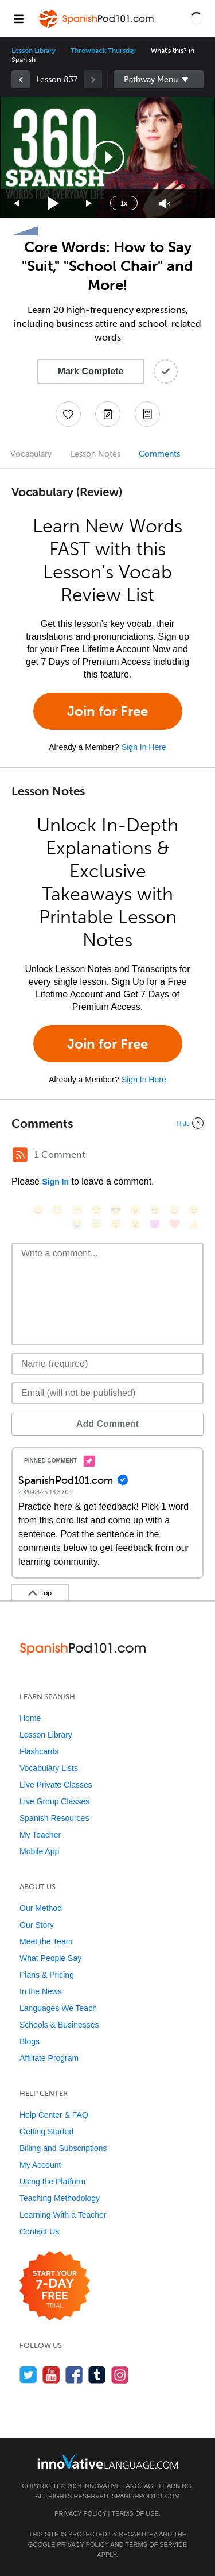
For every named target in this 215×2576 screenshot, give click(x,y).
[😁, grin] (77, 1210)
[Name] (107, 1364)
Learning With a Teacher (63, 2214)
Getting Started (46, 2131)
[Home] (97, 27)
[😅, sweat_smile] (174, 1210)
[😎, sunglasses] (116, 1210)
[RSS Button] (20, 1154)
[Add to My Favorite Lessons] (68, 414)
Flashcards (38, 1751)
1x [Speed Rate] (123, 203)
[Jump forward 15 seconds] (89, 203)
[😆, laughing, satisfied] (155, 1210)
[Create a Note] (107, 414)
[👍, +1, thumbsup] (194, 1224)
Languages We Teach (58, 2008)
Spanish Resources (54, 1818)
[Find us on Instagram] (120, 2375)
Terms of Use (135, 2513)
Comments (159, 454)
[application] (107, 157)
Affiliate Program (49, 2058)
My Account (40, 2164)
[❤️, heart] (174, 1224)
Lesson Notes (95, 454)
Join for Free (107, 711)
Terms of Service (156, 2544)
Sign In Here (144, 747)
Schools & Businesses (59, 2024)
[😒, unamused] (96, 1210)
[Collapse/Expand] (107, 1123)
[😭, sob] (77, 1224)
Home (30, 1718)
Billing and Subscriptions (63, 2148)
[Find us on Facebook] (74, 2375)
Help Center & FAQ (53, 2114)
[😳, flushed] (57, 1210)
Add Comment (107, 1424)
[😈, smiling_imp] (155, 1224)
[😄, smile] (38, 1210)
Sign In (55, 1181)
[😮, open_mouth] (135, 1224)
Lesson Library (33, 51)
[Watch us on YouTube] (51, 2375)
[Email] (107, 1393)
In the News (40, 1991)
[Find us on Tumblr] (97, 2375)
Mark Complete (91, 371)
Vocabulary (31, 454)
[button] (197, 18)
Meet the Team (45, 1941)
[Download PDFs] (147, 414)
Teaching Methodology (59, 2198)
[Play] (53, 203)
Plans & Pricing (46, 1974)
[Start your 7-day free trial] (54, 2286)
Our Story (36, 1924)
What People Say (50, 1958)
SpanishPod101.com (145, 2496)
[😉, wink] (194, 1210)
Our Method (40, 1908)
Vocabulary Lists (48, 1768)
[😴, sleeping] (116, 1224)
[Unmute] (164, 203)
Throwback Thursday (103, 51)
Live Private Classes (55, 1784)
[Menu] (18, 18)
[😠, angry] (135, 1210)
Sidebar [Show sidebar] (159, 79)
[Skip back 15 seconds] (17, 203)
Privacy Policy (80, 2513)
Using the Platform (52, 2181)
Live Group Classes (54, 1801)
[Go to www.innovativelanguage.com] (107, 2461)
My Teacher (40, 1834)
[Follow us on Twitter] (28, 2375)
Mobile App (39, 1851)
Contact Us (39, 2231)
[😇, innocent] (96, 1224)
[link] (20, 79)
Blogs (29, 2041)
